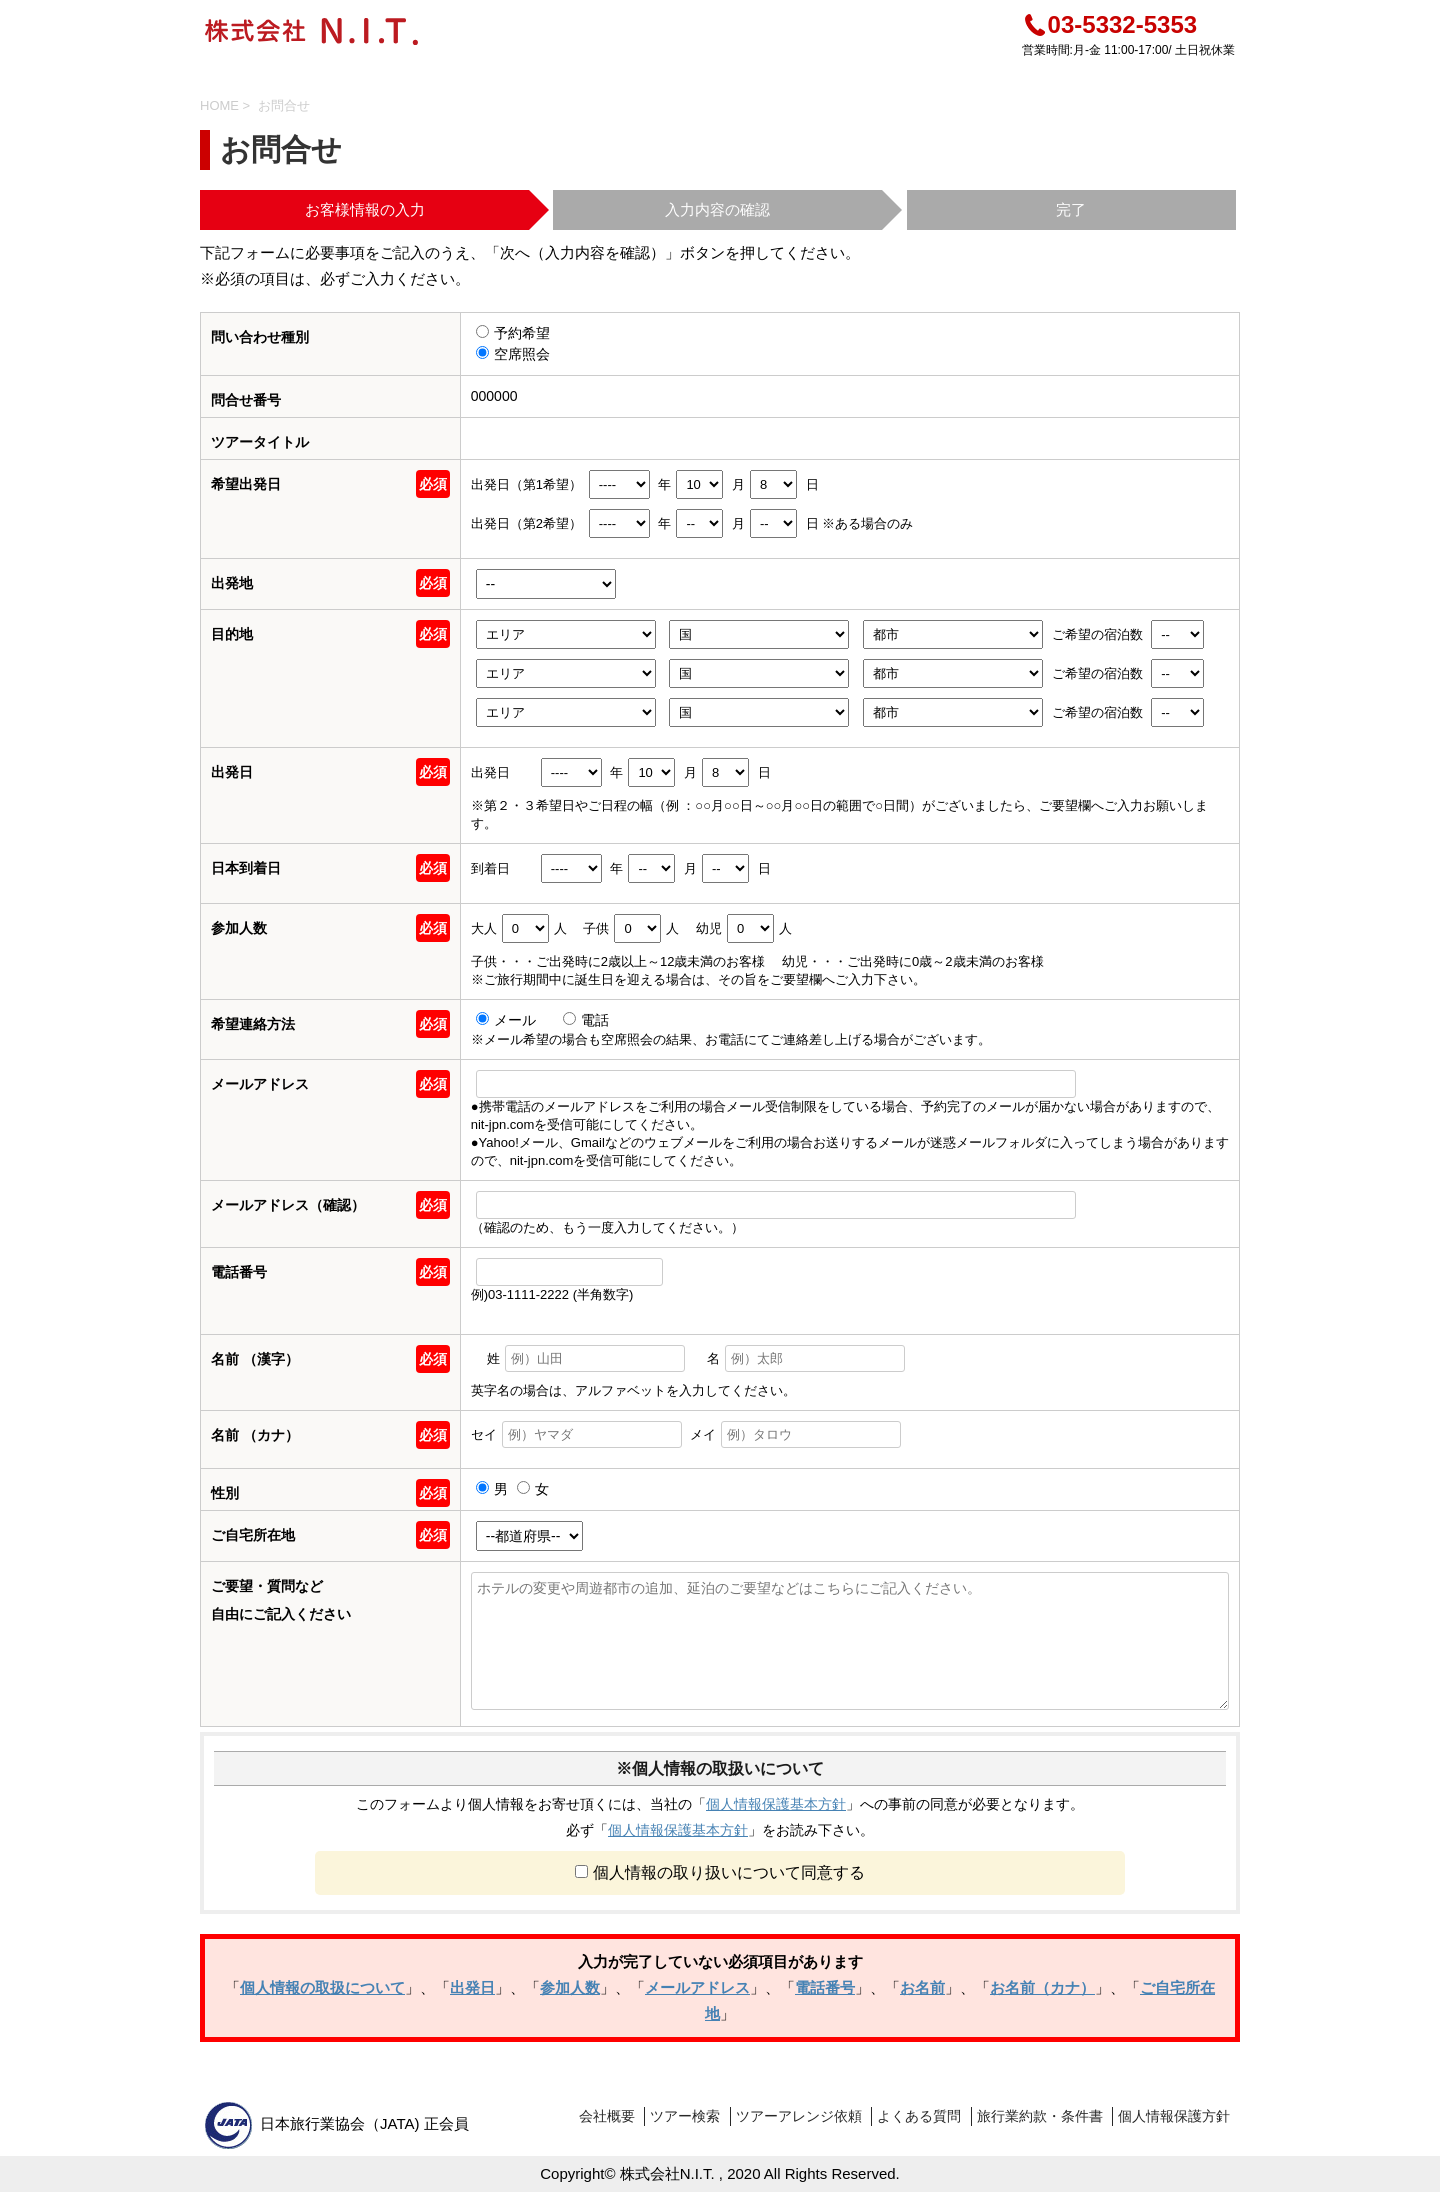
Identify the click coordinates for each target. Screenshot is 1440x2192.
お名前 (922, 1987)
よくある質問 (919, 2116)
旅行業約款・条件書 (1040, 2116)
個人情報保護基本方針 (776, 1804)
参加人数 (570, 1987)
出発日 (472, 1987)
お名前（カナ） (1042, 1987)
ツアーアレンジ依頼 (799, 2116)
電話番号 (825, 1987)
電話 (586, 1020)
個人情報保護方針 (1174, 2116)
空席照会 (513, 354)
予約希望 (513, 333)
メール (508, 1020)
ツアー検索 (685, 2116)
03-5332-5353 (1109, 24)
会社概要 (607, 2116)
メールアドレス (697, 1987)
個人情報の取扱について (322, 1987)
